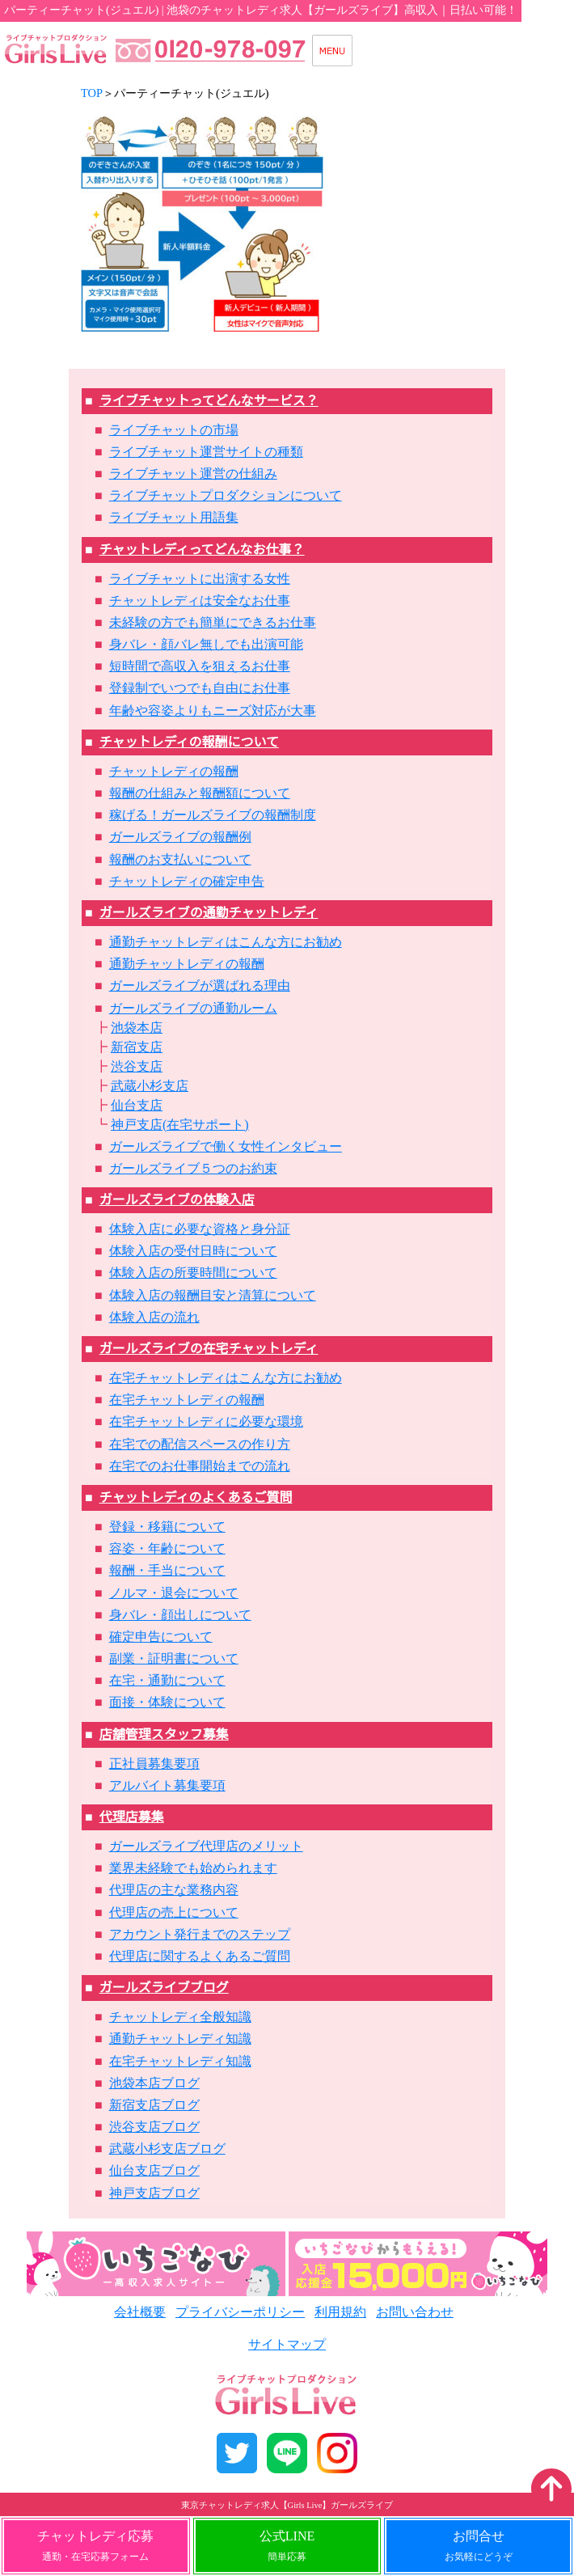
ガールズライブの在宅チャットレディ (209, 1349)
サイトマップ (287, 2344)
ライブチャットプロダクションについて (225, 495)
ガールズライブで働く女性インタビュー (225, 1146)
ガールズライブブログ (164, 1987)
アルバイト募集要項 (167, 1785)
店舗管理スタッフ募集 (164, 1734)
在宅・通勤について (167, 1680)
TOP (92, 93)
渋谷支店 (136, 1066)
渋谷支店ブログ (154, 2127)
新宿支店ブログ (154, 2105)
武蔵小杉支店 (149, 1086)
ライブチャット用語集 (173, 517)
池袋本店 (136, 1027)
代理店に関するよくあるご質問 (199, 1956)
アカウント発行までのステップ (199, 1934)
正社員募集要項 (154, 1763)
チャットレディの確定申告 (186, 881)
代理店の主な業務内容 (173, 1890)
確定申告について (161, 1636)
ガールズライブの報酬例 (180, 837)
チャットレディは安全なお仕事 (199, 600)
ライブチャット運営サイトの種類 (206, 452)
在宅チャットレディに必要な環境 (206, 1421)
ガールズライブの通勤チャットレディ (209, 913)
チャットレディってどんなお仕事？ (202, 549)
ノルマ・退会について (173, 1593)
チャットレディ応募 (95, 2545)
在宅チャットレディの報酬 (186, 1399)
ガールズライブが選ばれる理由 (199, 985)
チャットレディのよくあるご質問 (196, 1497)
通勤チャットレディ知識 (180, 2038)
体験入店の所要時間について (193, 1273)
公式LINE (287, 2545)
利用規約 (340, 2312)
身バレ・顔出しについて (180, 1615)
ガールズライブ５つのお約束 (193, 1168)
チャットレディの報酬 (173, 771)
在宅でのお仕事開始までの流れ (199, 1466)
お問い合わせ (415, 2312)
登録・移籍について (167, 1526)
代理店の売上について (173, 1912)
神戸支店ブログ (154, 2193)
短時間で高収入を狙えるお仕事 (199, 666)
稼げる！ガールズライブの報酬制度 (212, 815)
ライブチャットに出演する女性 (199, 579)
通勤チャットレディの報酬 (186, 964)
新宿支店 (136, 1047)
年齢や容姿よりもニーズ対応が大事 (212, 710)
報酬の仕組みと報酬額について (199, 793)
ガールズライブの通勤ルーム (193, 1008)
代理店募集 (131, 1817)
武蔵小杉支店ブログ (167, 2148)
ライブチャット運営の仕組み (193, 473)
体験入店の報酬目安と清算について (212, 1295)
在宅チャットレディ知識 (180, 2061)
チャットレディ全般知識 (180, 2017)
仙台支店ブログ (154, 2170)
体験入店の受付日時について (193, 1251)
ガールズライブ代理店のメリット (206, 1846)
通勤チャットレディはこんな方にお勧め (225, 942)
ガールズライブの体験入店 (177, 1200)
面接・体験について (167, 1702)
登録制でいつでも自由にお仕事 (199, 688)
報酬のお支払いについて (180, 859)
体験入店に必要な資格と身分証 (199, 1229)
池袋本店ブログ (154, 2083)
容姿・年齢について (167, 1548)
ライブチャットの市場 (173, 430)
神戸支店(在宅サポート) (180, 1124)
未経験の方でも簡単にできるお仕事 (212, 622)
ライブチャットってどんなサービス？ (209, 401)
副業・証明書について (173, 1658)
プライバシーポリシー (240, 2312)
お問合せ (479, 2545)
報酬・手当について (167, 1570)
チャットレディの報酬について (189, 742)
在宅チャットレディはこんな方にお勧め (225, 1378)
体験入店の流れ (154, 1317)
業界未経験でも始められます (193, 1868)
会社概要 (140, 2312)
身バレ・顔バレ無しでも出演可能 (206, 644)
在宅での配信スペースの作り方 (199, 1444)
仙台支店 (136, 1105)
